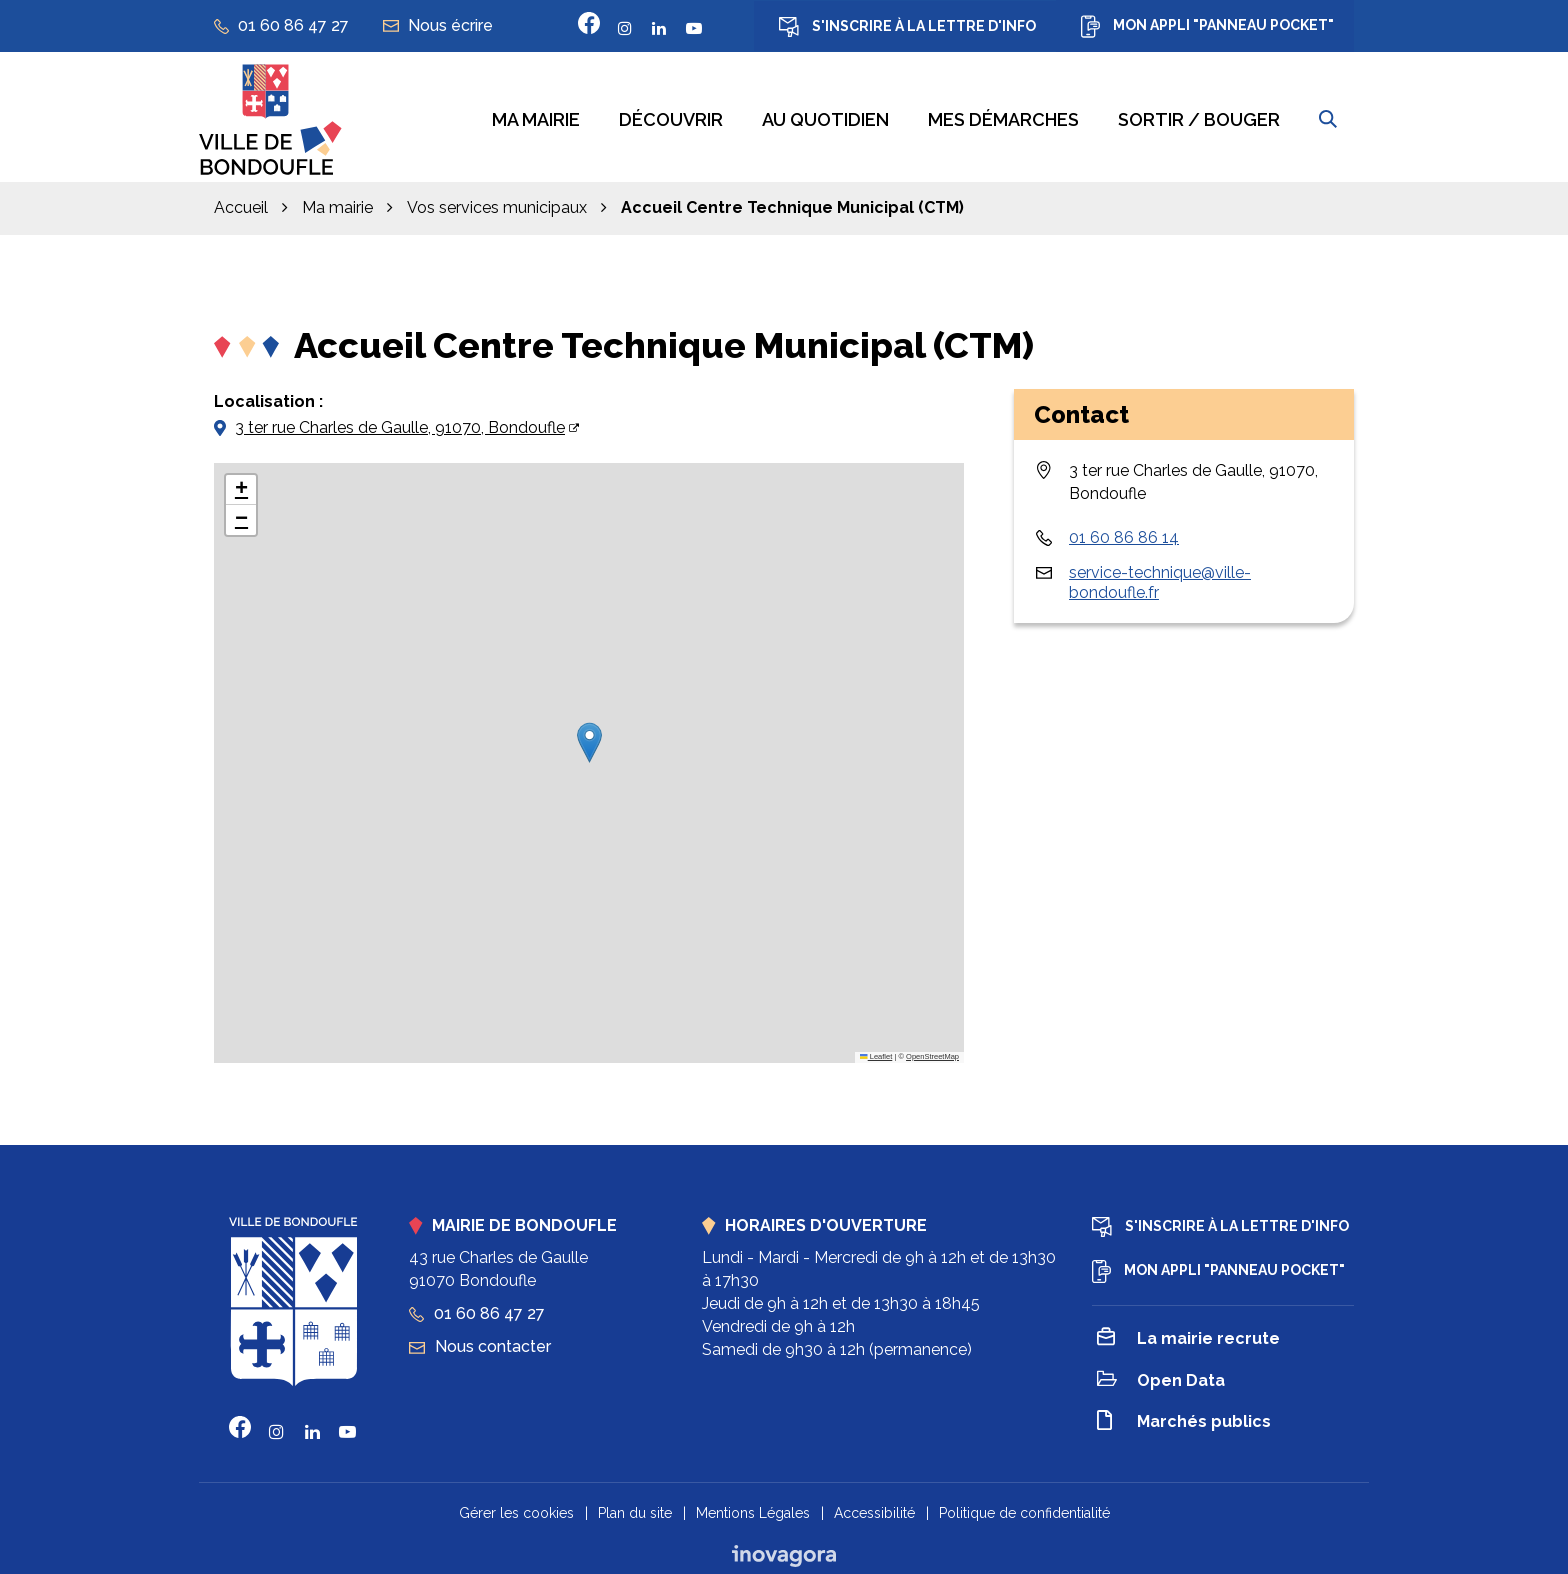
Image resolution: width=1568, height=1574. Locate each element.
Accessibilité (874, 1505)
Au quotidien (825, 116)
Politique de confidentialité (1024, 1505)
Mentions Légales (753, 1505)
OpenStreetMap (932, 1049)
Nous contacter (480, 1338)
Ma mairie (536, 116)
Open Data (1161, 1374)
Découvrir (671, 116)
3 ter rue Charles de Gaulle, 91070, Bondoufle (400, 419)
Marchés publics (1184, 1415)
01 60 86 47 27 (477, 1306)
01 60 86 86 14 (1124, 529)
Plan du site (635, 1505)
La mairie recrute (1188, 1333)
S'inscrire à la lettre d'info (907, 27)
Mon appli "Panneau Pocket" (1207, 26)
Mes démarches (1003, 116)
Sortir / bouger (1199, 116)
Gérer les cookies (516, 1505)
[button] (589, 734)
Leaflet (876, 1049)
